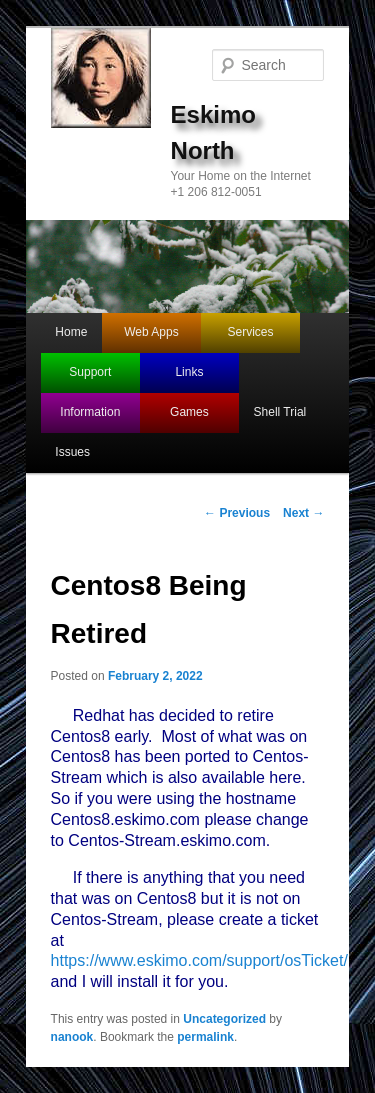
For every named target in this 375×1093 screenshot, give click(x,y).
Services (251, 332)
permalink (205, 1037)
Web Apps (151, 332)
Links (189, 372)
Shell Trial (280, 412)
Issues (72, 452)
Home (71, 332)
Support (90, 372)
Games (189, 412)
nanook (72, 1037)
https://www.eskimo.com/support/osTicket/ (199, 960)
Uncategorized (224, 1019)
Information (90, 412)
